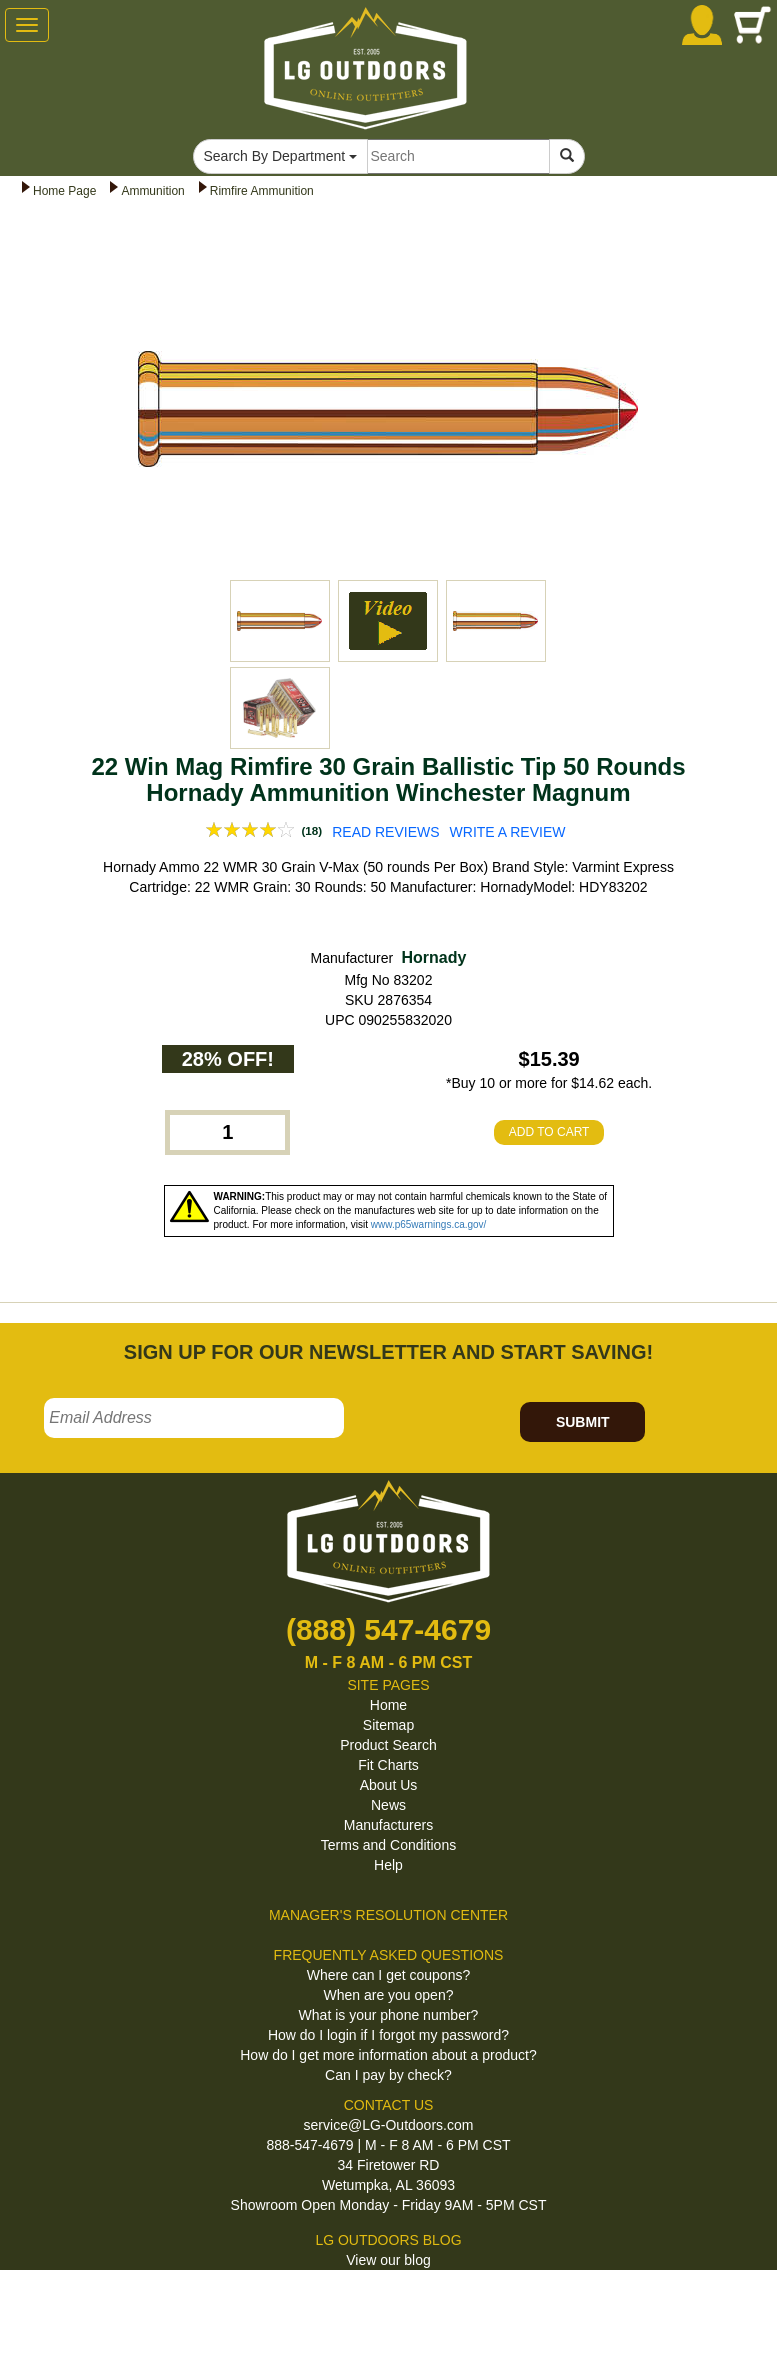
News (388, 1805)
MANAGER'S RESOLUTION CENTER (388, 1915)
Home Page (64, 191)
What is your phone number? (389, 2015)
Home (388, 1705)
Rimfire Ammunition (262, 191)
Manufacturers (388, 1825)
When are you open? (389, 1995)
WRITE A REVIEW (508, 832)
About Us (389, 1785)
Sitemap (388, 1725)
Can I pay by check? (388, 2075)
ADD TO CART (549, 1132)
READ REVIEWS (385, 832)
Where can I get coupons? (388, 1975)
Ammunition (152, 191)
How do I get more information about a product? (388, 2055)
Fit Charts (388, 1765)
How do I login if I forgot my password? (388, 2035)
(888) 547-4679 (388, 1629)
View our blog (388, 2260)
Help (388, 1865)
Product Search (388, 1745)
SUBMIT (583, 1422)
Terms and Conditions (388, 1845)
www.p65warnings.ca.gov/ (429, 1224)
